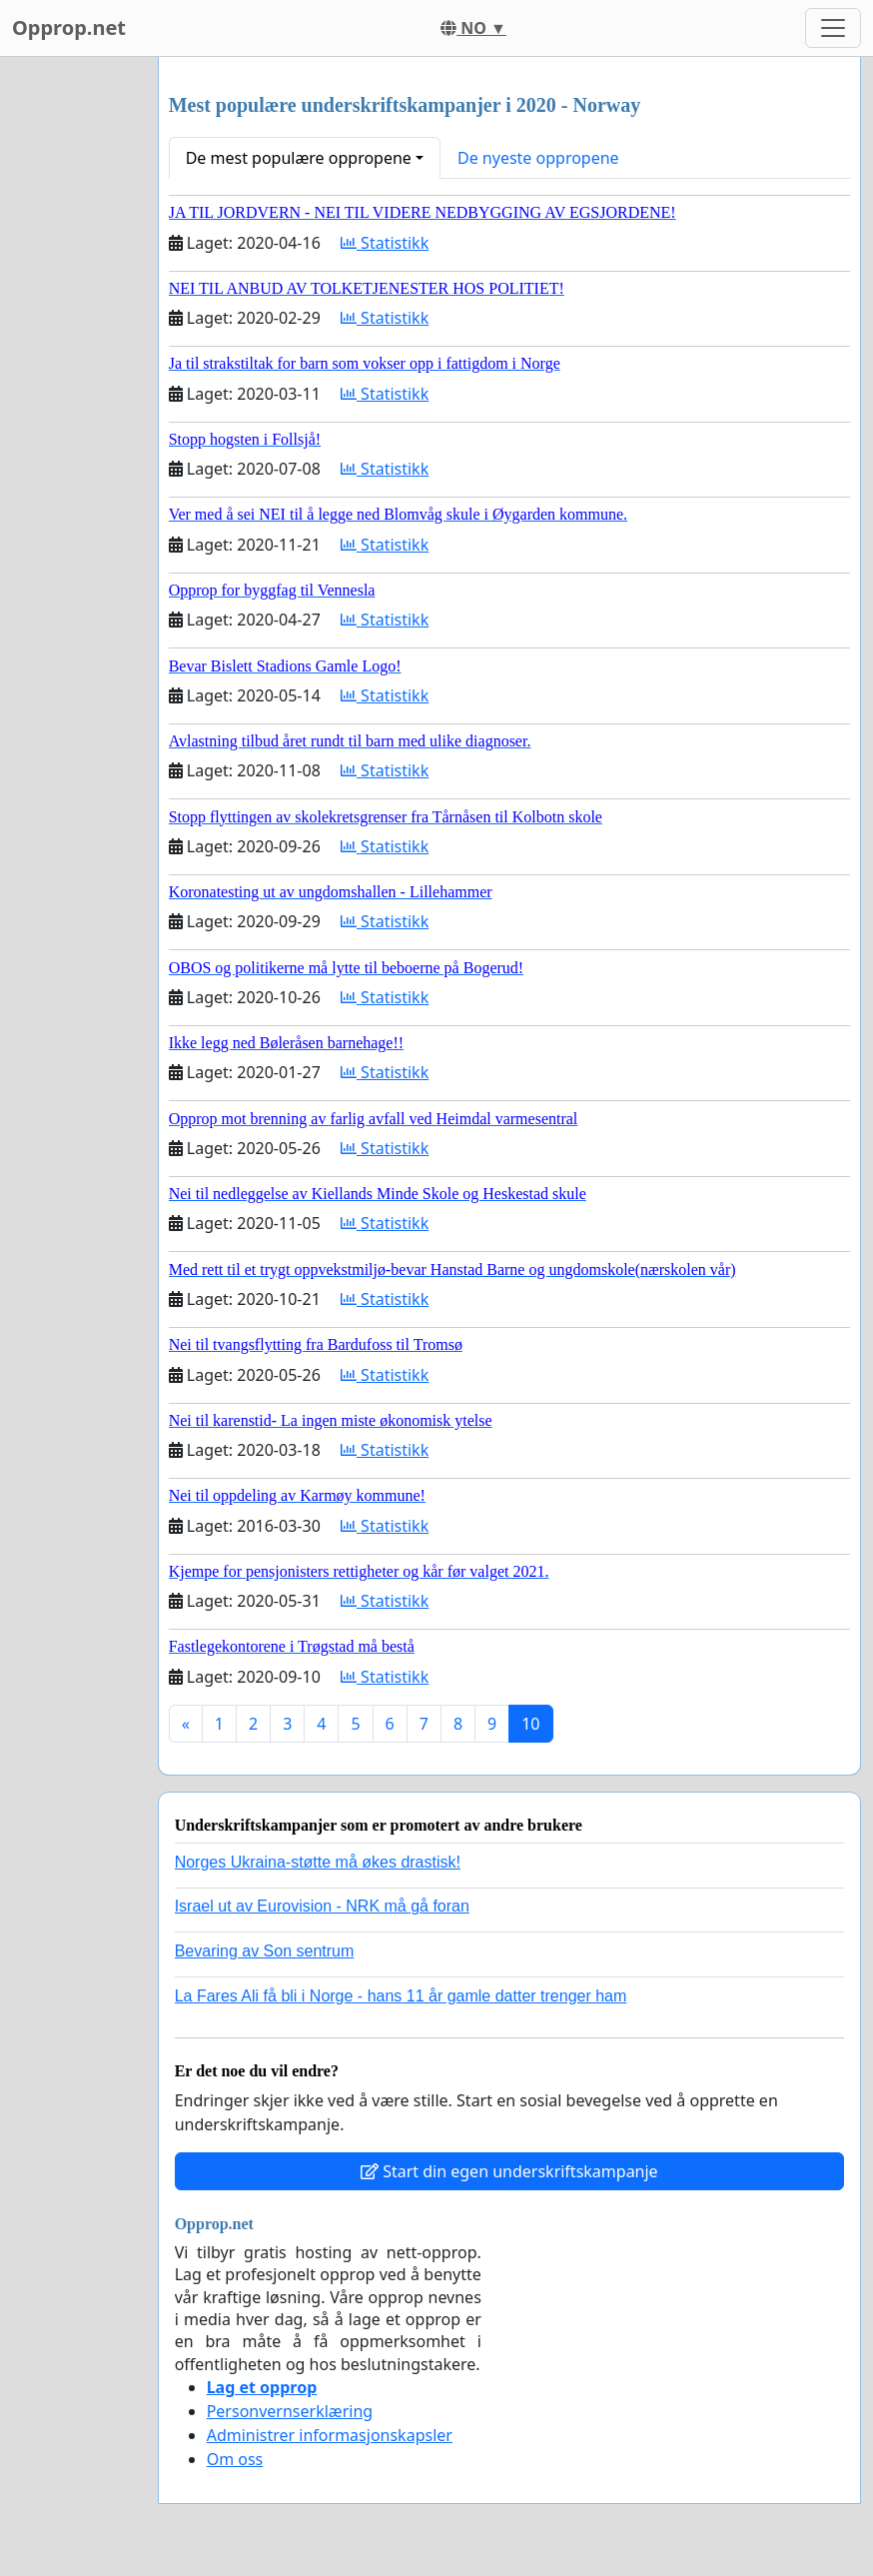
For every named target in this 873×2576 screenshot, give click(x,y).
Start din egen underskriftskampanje (509, 2171)
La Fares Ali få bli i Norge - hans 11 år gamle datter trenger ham (401, 1995)
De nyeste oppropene (538, 158)
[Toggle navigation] (833, 28)
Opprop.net (69, 27)
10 (530, 1724)
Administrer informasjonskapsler (329, 2435)
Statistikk (385, 243)
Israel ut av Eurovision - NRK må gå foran (322, 1906)
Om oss (235, 2459)
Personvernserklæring (290, 2411)
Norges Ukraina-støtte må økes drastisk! (317, 1862)
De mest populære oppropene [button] (299, 158)
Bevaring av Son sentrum (265, 1950)
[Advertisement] (73, 356)
